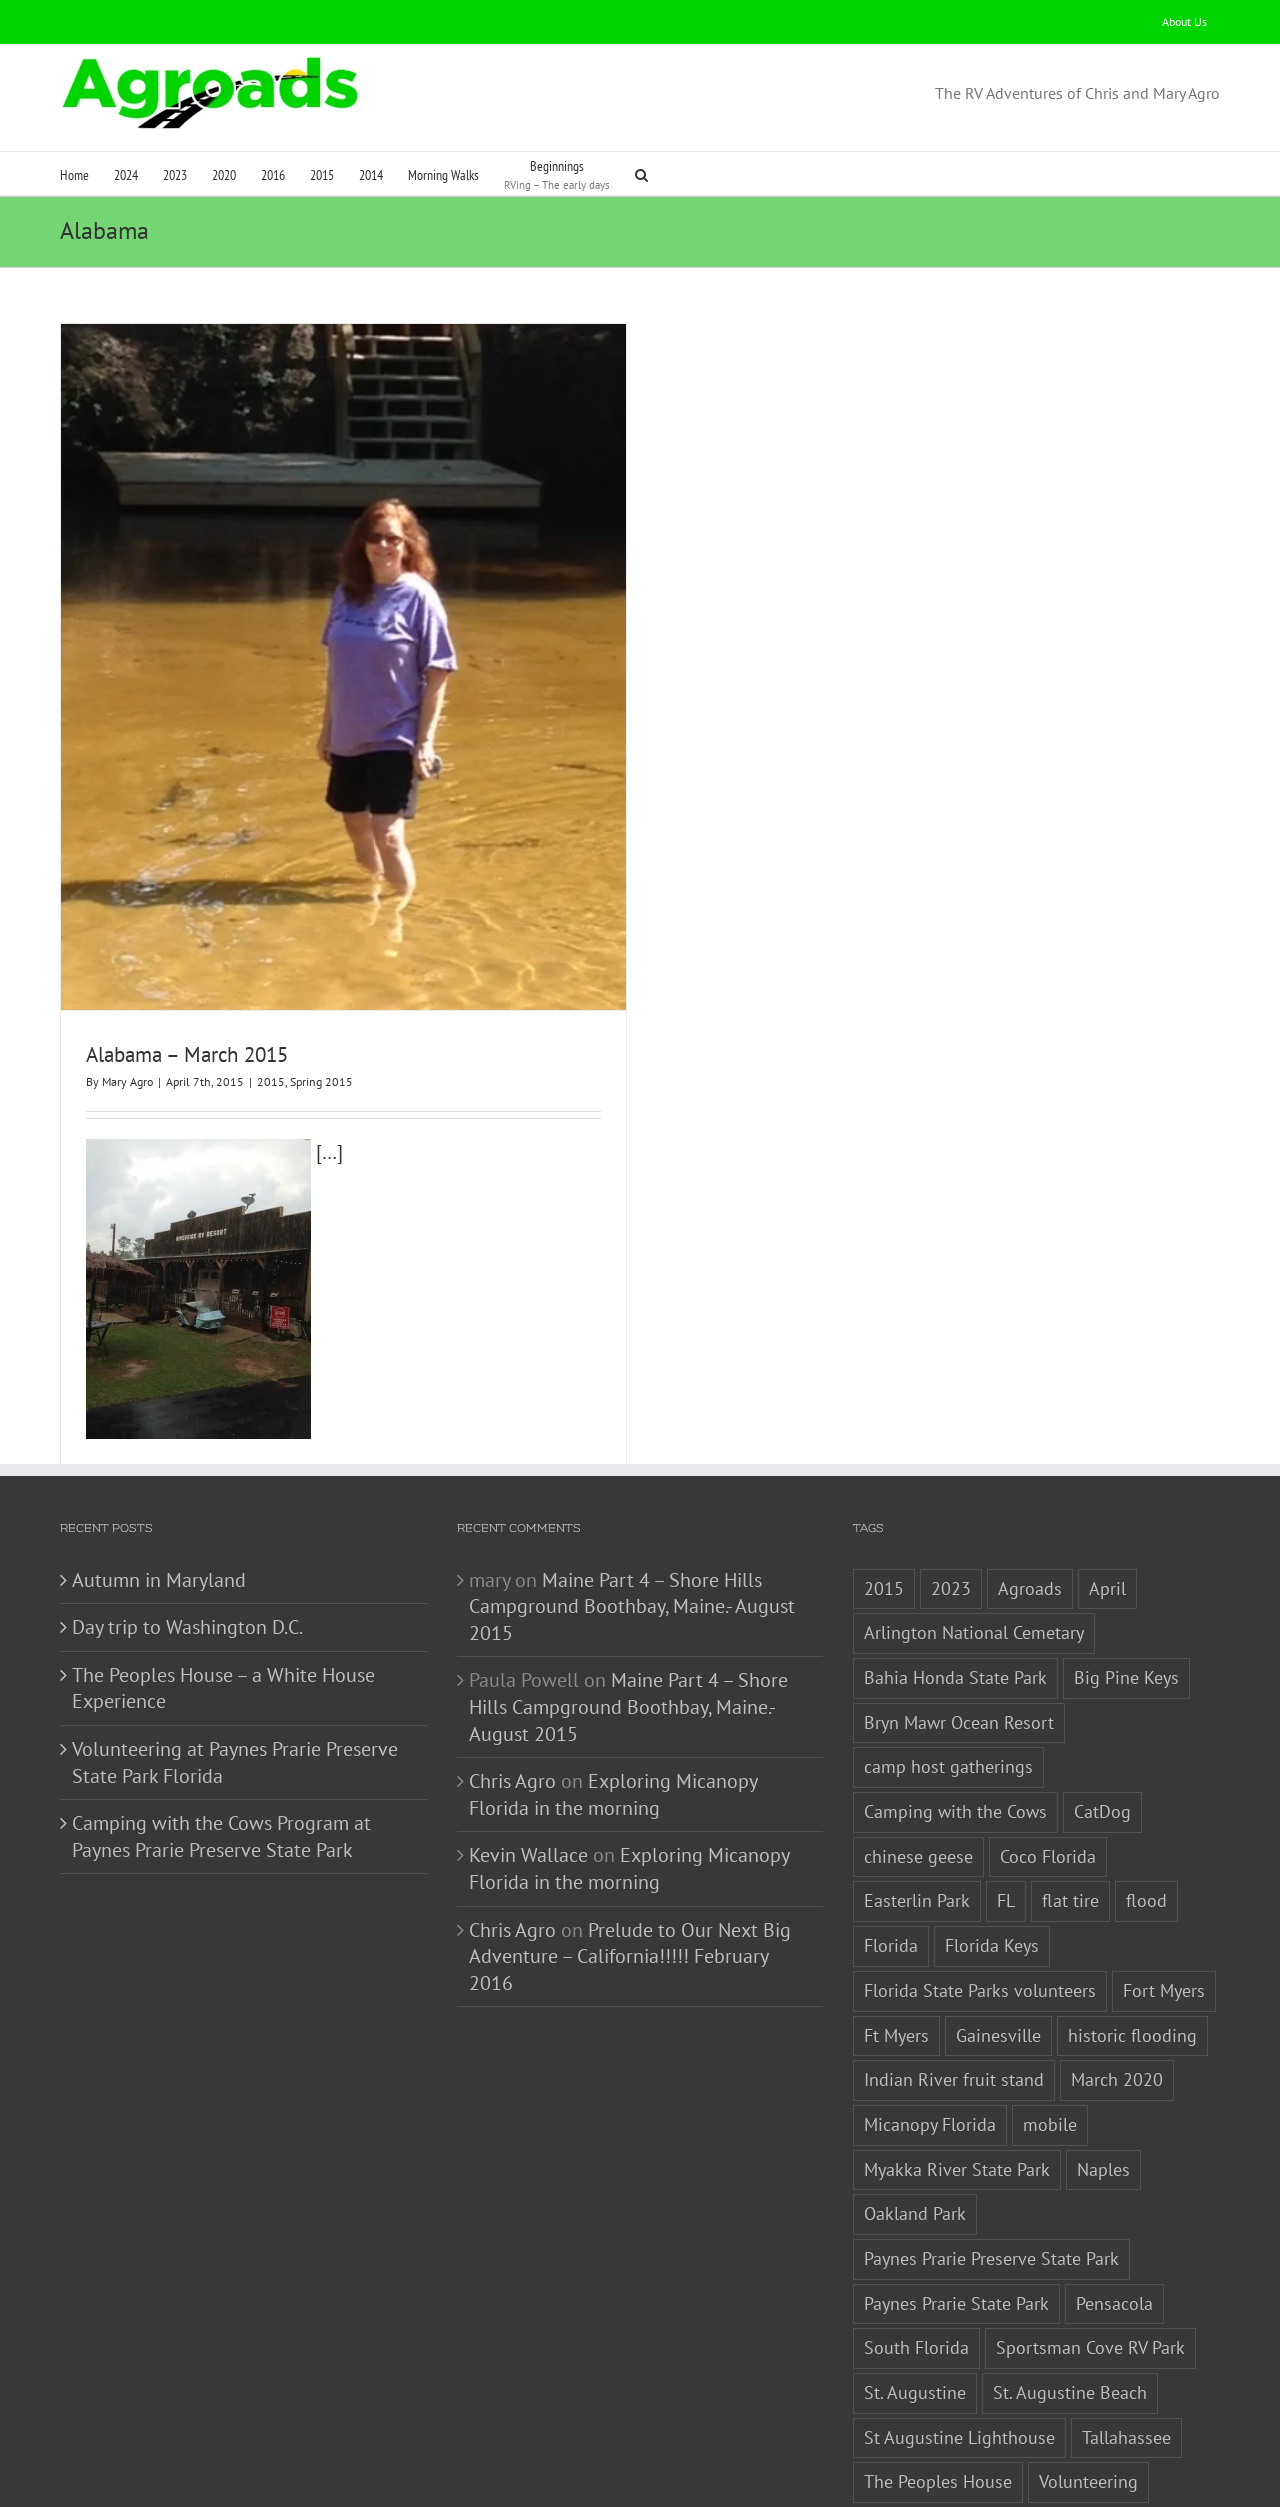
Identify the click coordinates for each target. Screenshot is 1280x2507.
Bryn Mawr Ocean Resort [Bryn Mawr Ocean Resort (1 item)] (959, 1636)
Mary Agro (127, 1081)
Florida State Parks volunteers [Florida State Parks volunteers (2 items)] (980, 1904)
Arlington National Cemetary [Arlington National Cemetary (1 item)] (974, 1547)
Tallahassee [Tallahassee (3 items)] (1126, 2351)
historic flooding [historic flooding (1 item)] (1132, 1949)
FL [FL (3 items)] (1006, 1815)
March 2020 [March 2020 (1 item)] (1117, 1994)
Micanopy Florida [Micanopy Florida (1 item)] (930, 2038)
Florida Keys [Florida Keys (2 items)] (992, 1860)
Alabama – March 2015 (187, 1054)
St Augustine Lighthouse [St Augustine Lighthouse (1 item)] (959, 2351)
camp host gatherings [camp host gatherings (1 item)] (948, 1681)
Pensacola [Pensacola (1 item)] (1114, 2217)
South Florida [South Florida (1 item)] (916, 2262)
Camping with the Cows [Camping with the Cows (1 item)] (955, 1726)
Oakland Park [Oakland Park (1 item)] (915, 2128)
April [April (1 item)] (1107, 1502)
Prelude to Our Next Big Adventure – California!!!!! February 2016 (630, 1870)
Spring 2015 (321, 1081)
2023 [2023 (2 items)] (951, 1502)
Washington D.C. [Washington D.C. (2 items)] (927, 2441)
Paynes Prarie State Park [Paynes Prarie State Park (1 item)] (956, 2217)
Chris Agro (512, 1696)
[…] (214, 1152)
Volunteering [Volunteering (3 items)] (1088, 2396)
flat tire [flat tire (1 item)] (1070, 1815)
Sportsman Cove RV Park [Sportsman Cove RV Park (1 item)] (1090, 2262)
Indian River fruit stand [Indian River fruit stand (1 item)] (954, 1994)
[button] (641, 173)
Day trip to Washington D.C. (187, 1542)
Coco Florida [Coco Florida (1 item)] (1048, 1770)
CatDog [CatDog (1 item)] (1102, 1726)
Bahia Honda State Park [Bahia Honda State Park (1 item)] (955, 1592)
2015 (271, 1081)
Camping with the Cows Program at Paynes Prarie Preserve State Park (221, 1751)
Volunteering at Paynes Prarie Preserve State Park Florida (235, 1677)
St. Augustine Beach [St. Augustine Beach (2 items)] (1070, 2307)
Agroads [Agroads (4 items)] (1030, 1502)
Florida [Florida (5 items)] (891, 1860)
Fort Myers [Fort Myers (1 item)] (1164, 1904)
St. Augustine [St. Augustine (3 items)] (915, 2307)
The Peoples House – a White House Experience (223, 1602)
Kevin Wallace (528, 1770)
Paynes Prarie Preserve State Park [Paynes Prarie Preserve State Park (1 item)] (991, 2173)
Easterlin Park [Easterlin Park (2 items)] (917, 1815)
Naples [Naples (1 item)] (1103, 2083)
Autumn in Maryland (159, 1494)
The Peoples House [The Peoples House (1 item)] (938, 2396)
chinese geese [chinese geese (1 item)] (918, 1770)
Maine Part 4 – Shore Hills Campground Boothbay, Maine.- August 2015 (632, 1520)
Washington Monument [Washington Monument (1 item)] (1107, 2441)
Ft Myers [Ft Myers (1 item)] (896, 1949)
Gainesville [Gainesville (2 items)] (998, 1949)
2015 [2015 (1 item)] (884, 1502)
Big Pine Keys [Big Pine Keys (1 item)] (1126, 1592)
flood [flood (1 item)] (1146, 1815)
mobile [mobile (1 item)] (1050, 2038)
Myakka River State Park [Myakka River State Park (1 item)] (957, 2083)
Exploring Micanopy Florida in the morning (613, 1709)
